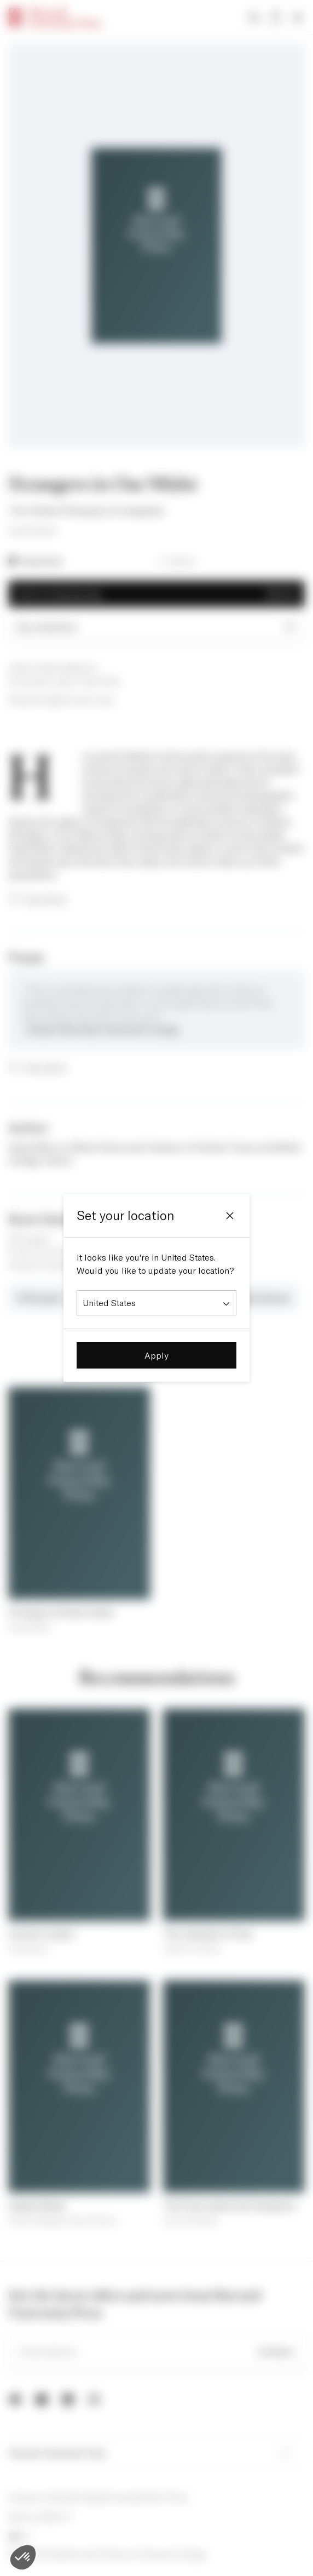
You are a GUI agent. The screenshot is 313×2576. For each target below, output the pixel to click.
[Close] (229, 1215)
